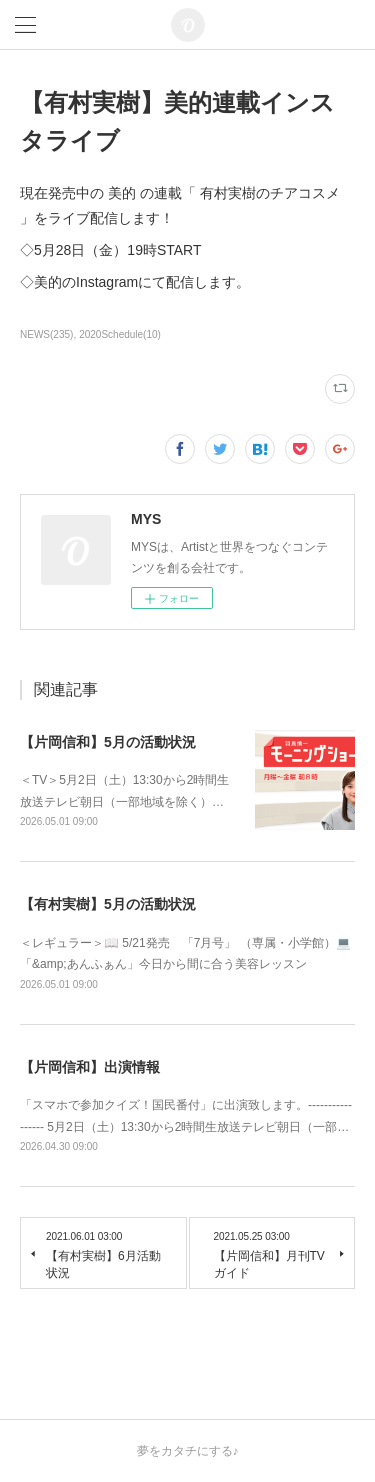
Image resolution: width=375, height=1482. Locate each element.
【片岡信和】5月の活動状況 (108, 742)
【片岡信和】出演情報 (90, 1067)
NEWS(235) (46, 334)
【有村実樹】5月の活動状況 (108, 904)
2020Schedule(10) (120, 334)
